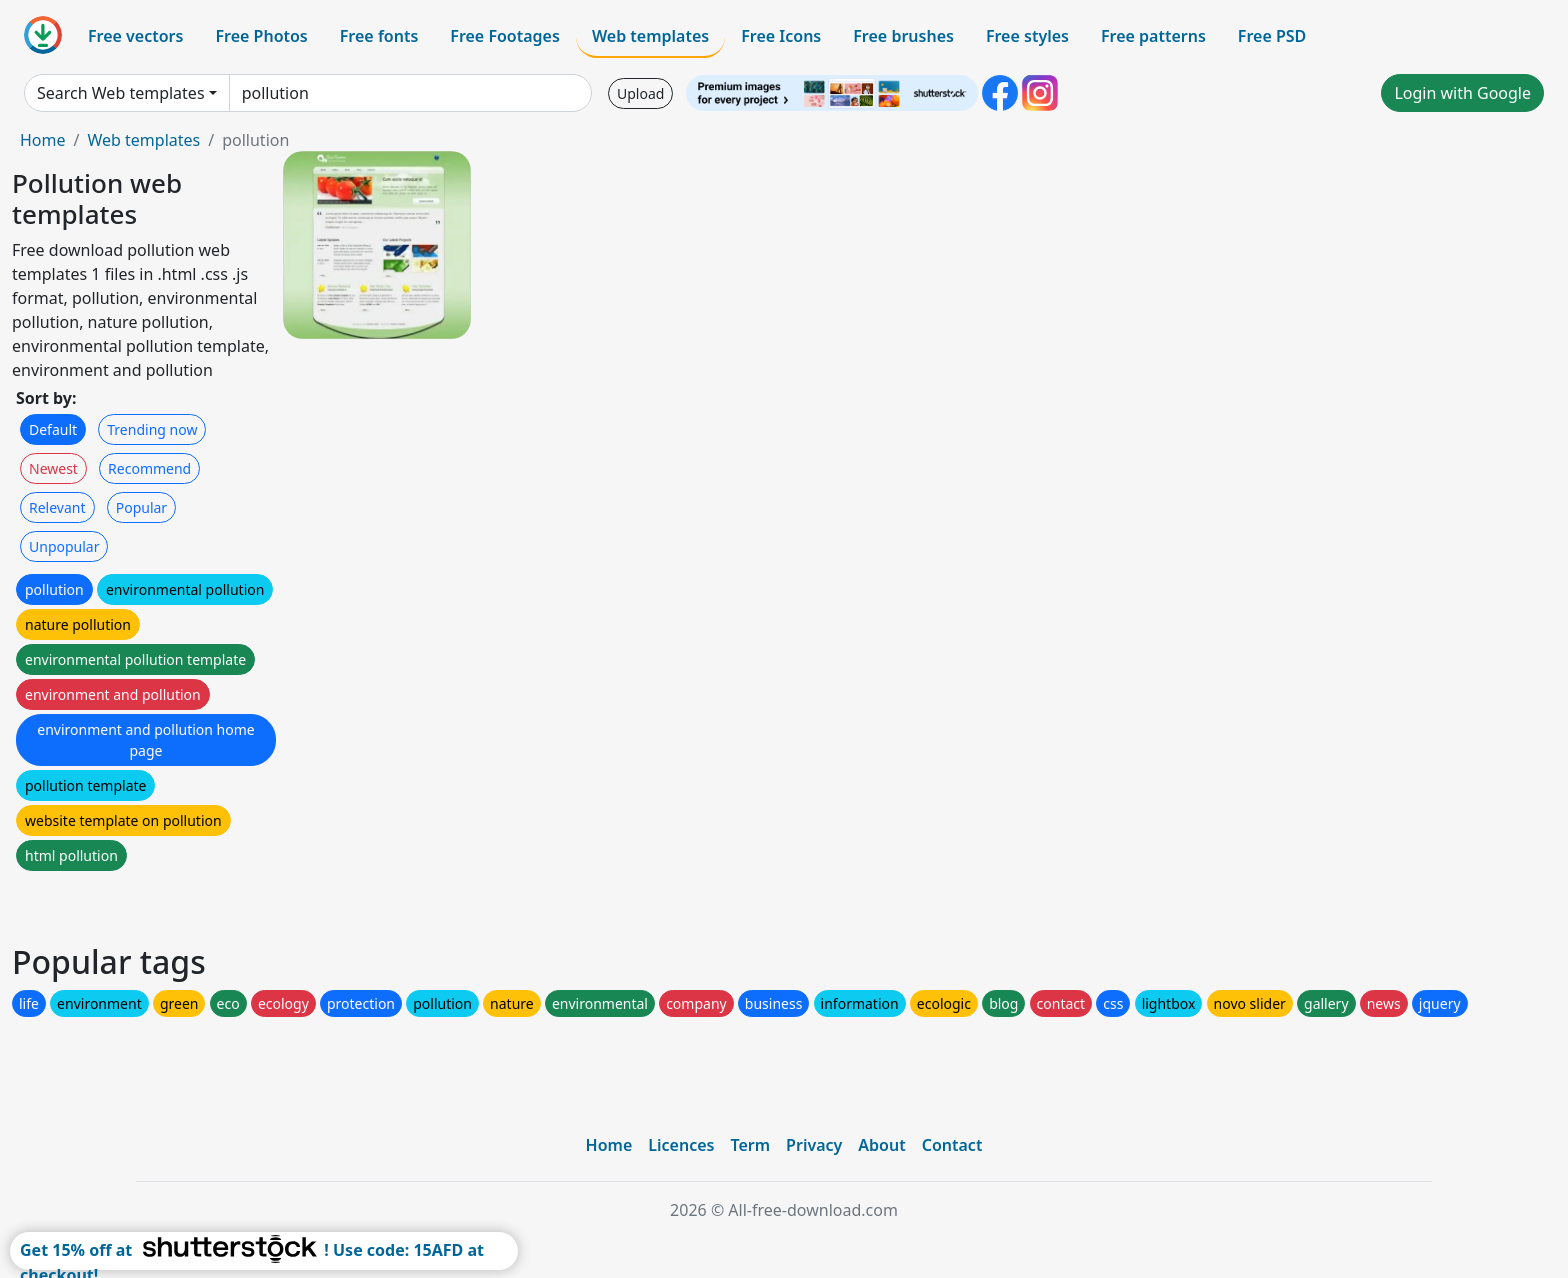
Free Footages (505, 36)
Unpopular (64, 546)
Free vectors (135, 36)
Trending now (152, 429)
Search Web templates (121, 93)
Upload (640, 93)
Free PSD (1272, 36)
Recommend (149, 468)
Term (750, 1145)
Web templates (650, 36)
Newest (53, 468)
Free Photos (261, 36)
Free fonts (379, 36)
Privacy (814, 1145)
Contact (952, 1145)
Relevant (57, 507)
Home (43, 140)
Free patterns (1153, 36)
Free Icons (781, 36)
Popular (141, 507)
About (881, 1145)
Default (53, 429)
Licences (681, 1145)
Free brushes (903, 36)
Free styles (1027, 36)
